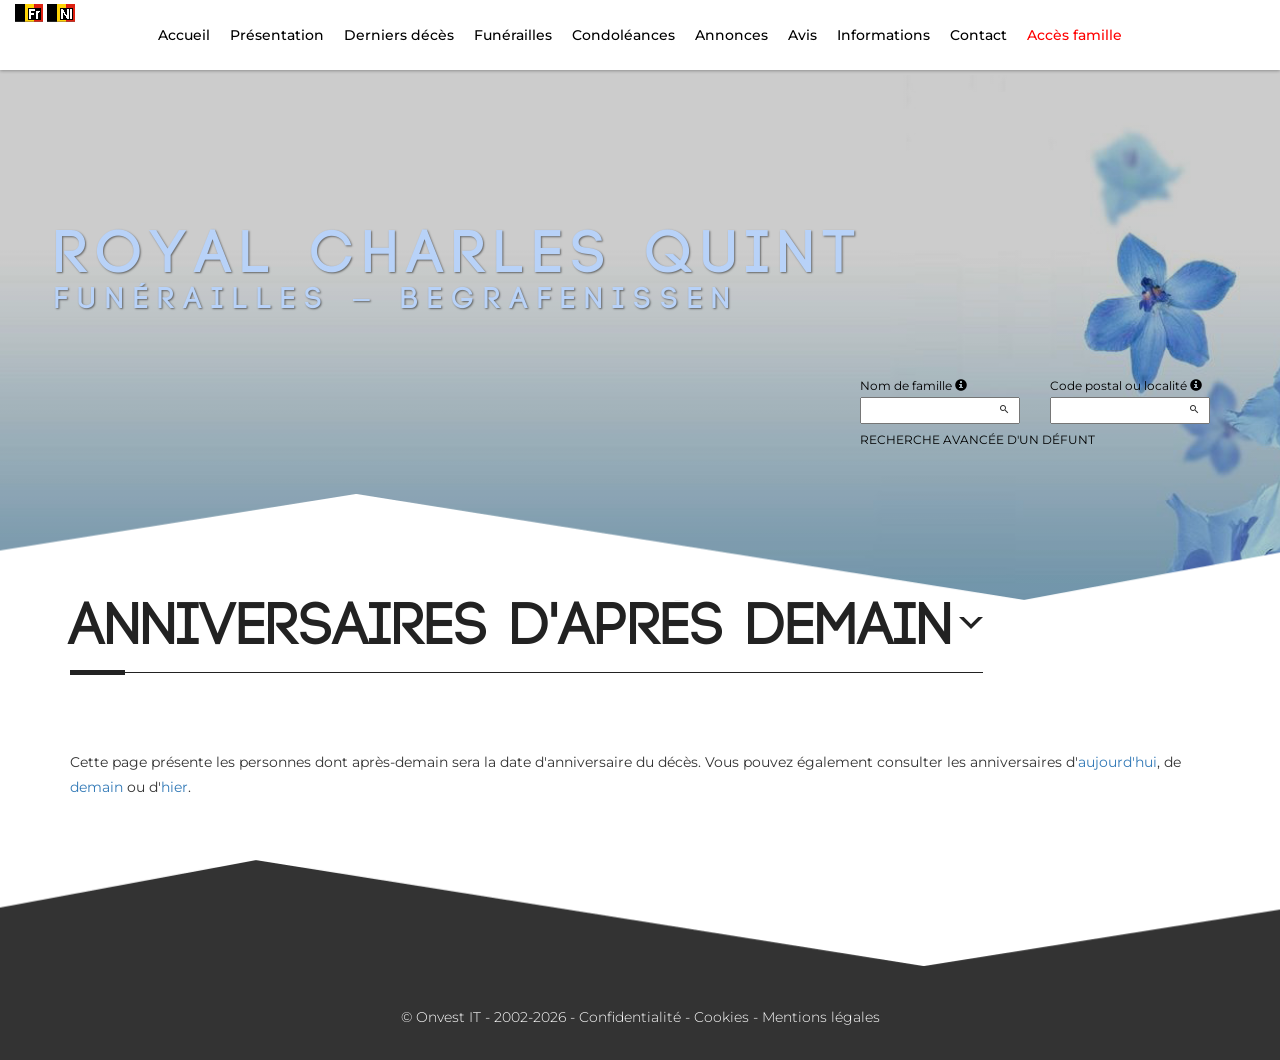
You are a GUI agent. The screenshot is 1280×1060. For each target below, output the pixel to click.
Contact (978, 35)
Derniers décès (399, 35)
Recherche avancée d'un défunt (977, 439)
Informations (883, 35)
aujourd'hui (1117, 762)
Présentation (277, 35)
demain (96, 787)
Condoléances (623, 35)
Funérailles (513, 35)
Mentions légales (821, 1017)
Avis (802, 35)
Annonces (731, 35)
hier (174, 787)
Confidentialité (630, 1017)
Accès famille (1074, 35)
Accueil (184, 35)
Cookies (721, 1017)
